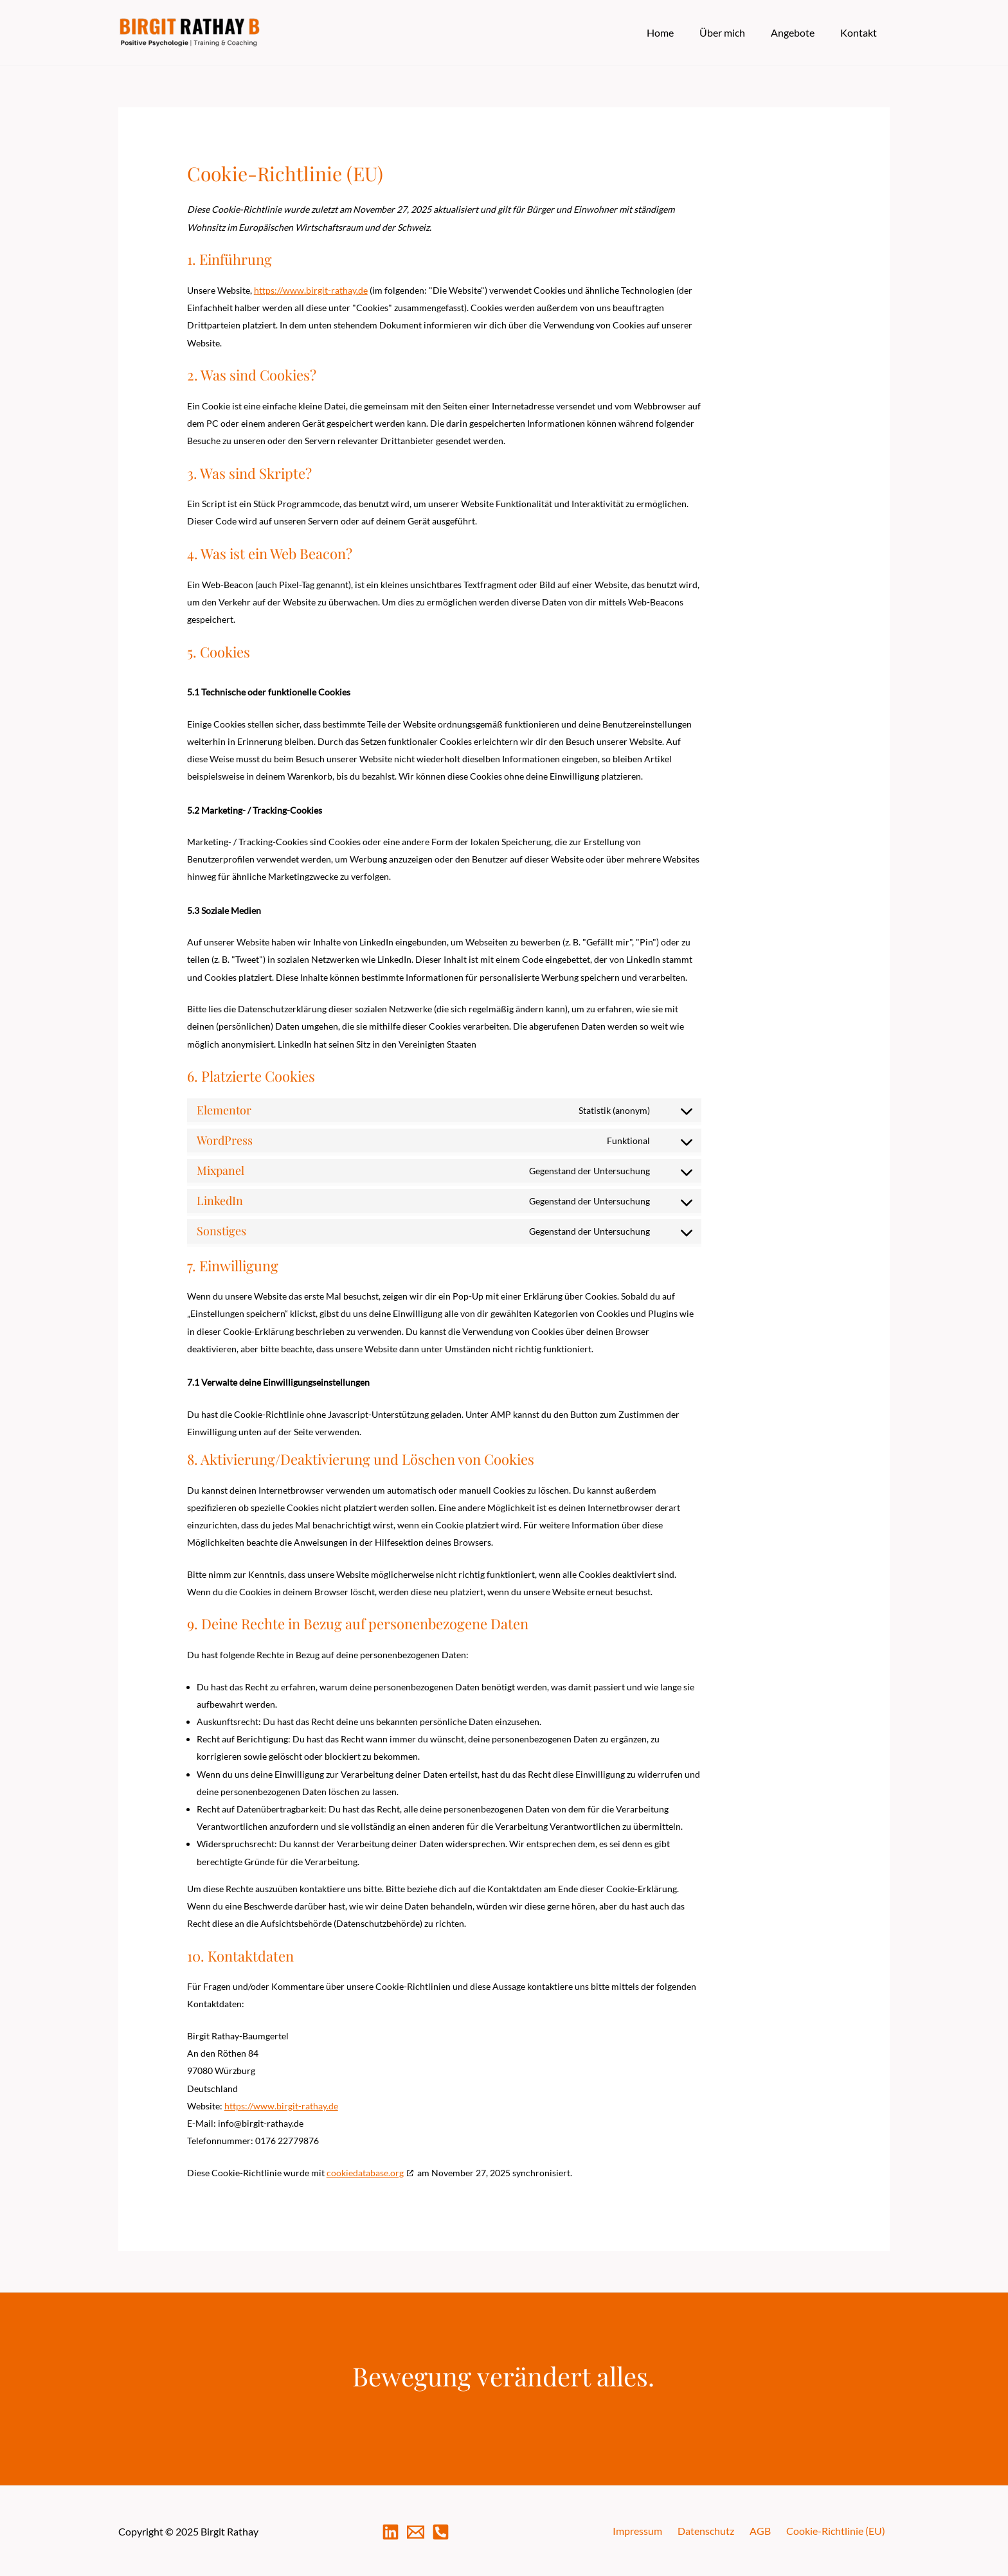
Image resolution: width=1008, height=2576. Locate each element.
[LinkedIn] (390, 2531)
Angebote (800, 32)
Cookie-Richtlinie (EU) (840, 2531)
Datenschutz (720, 2531)
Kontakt (861, 32)
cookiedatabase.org (365, 2172)
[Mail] (415, 2531)
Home (678, 32)
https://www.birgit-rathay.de (311, 290)
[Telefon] (440, 2531)
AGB (769, 2531)
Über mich (735, 32)
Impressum (657, 2531)
